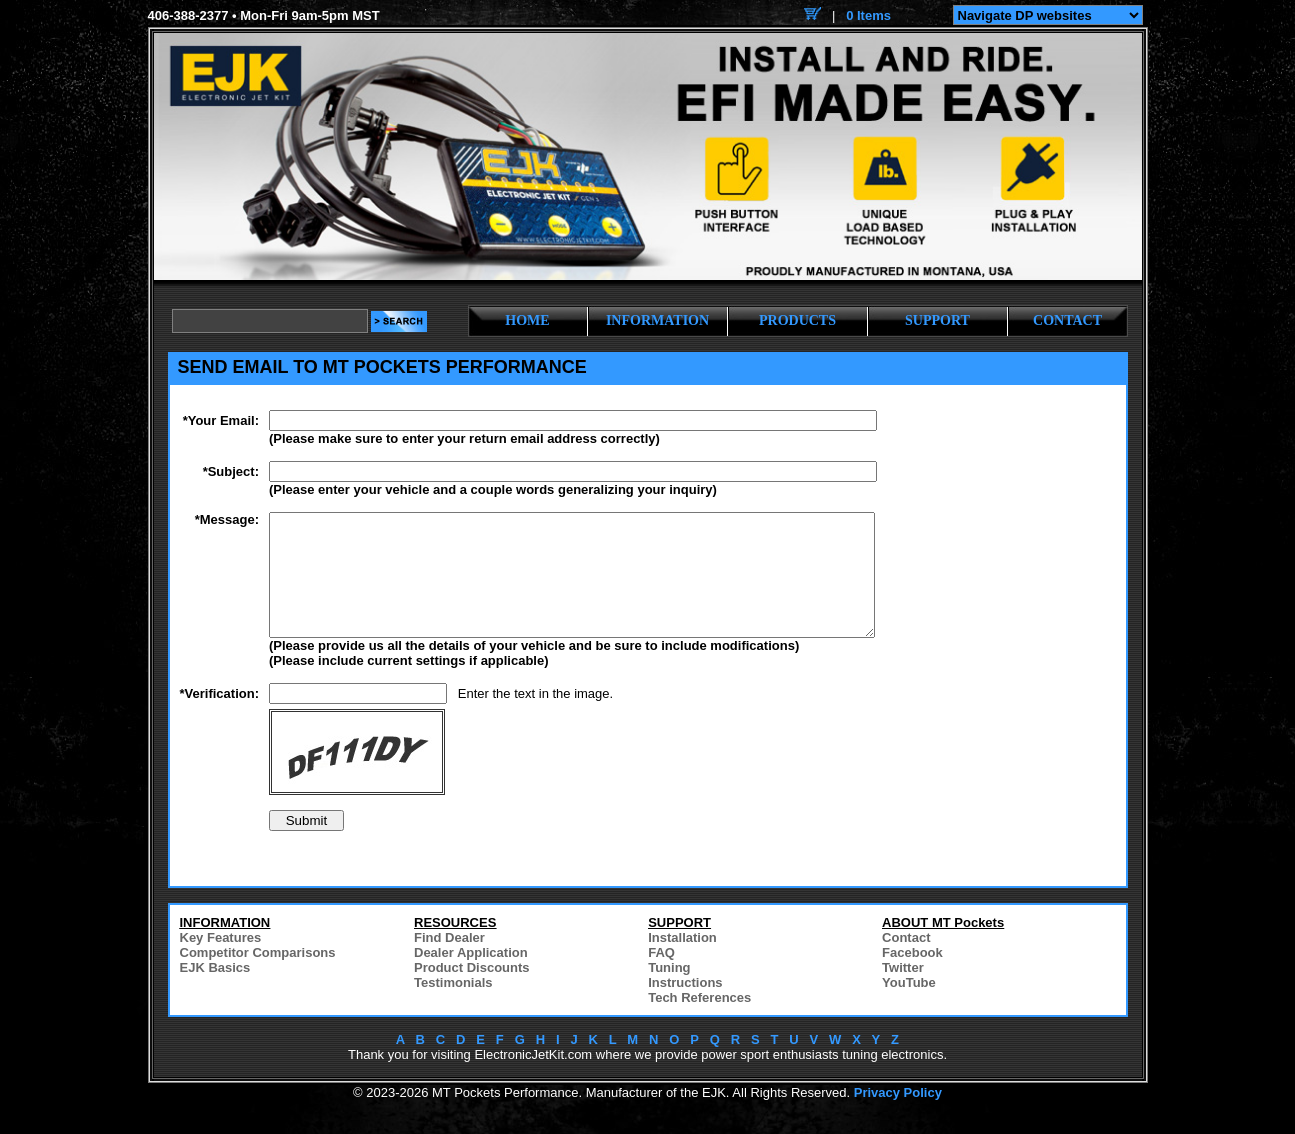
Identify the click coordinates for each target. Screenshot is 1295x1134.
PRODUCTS (797, 320)
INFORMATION (657, 320)
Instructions (685, 1006)
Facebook (912, 976)
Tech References (699, 1021)
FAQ (661, 976)
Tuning (669, 991)
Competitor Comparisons (258, 976)
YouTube (909, 1006)
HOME (527, 320)
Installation (682, 961)
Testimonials (453, 1006)
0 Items (868, 15)
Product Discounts (472, 991)
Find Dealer (449, 961)
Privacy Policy (898, 1116)
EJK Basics (215, 991)
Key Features (221, 961)
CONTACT (1067, 320)
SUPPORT (937, 320)
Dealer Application (471, 976)
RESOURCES (455, 946)
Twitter (903, 991)
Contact (906, 961)
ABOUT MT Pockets (943, 946)
